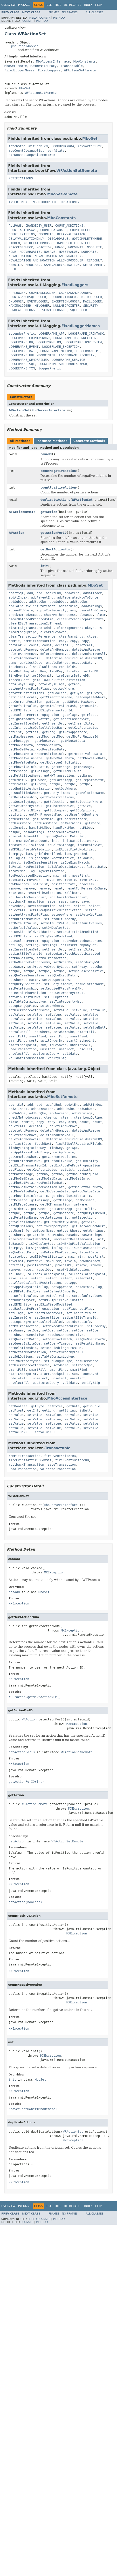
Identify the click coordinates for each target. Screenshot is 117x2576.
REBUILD (15, 265)
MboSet (25, 88)
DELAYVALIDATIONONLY (26, 238)
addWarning (68, 606)
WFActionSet (19, 410)
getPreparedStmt (90, 780)
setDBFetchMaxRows (24, 919)
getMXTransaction (59, 775)
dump (12, 662)
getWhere (92, 823)
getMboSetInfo (48, 745)
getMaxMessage (21, 736)
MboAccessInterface (53, 61)
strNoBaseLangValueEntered (32, 155)
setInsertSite (80, 949)
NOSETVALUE (68, 251)
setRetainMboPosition (27, 993)
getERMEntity (20, 710)
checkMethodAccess (24, 615)
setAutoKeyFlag (89, 914)
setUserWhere (51, 1005)
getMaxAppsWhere (73, 732)
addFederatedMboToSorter (78, 597)
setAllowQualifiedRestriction (55, 910)
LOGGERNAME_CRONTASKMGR (29, 338)
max (56, 875)
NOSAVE (49, 251)
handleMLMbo (39, 827)
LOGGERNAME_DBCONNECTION (74, 338)
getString (17, 814)
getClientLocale (22, 697)
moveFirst (80, 875)
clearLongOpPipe (22, 632)
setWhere (42, 1032)
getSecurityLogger (24, 801)
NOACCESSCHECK (21, 247)
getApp (74, 684)
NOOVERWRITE (30, 251)
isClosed (36, 845)
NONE (12, 251)
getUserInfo (19, 819)
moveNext (34, 880)
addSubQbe (17, 601)
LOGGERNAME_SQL (22, 364)
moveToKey (87, 880)
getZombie (17, 827)
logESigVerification (47, 871)
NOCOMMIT (75, 247)
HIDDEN (14, 243)
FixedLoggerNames (19, 70)
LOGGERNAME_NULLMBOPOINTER (32, 355)
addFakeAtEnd (42, 597)
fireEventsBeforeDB (72, 675)
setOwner (16, 966)
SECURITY (90, 305)
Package (24, 4)
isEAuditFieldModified (74, 849)
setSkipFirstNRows (24, 997)
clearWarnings (71, 636)
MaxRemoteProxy (44, 66)
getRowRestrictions (57, 797)
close (91, 636)
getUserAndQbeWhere (81, 814)
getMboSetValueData (85, 754)
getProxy (38, 784)
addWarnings (91, 606)
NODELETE (94, 247)
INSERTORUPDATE (44, 202)
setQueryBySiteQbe (24, 984)
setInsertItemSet (23, 949)
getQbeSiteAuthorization (30, 788)
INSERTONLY (18, 202)
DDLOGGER (94, 297)
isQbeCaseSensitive (40, 862)
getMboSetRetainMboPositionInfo (37, 754)
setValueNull (94, 1027)
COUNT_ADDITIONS (69, 225)
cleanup (85, 615)
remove (14, 888)
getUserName (43, 819)
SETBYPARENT (93, 265)
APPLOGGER (17, 293)
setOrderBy (62, 962)
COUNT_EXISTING (22, 234)
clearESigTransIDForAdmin (31, 628)
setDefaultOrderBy (60, 919)
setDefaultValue (22, 923)
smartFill (86, 1032)
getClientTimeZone (56, 697)
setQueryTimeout (58, 984)
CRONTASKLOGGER (42, 293)
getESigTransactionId (53, 710)
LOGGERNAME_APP (51, 333)
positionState (64, 884)
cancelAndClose (92, 610)
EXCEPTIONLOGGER (65, 301)
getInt (14, 727)
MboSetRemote (15, 66)
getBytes (94, 693)
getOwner (38, 780)
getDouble (87, 706)
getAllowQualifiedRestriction (59, 680)
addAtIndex (92, 593)
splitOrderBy (51, 1040)
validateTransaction (26, 1058)
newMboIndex (19, 884)
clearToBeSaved (53, 632)
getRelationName (90, 793)
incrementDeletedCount (28, 840)
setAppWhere (62, 914)
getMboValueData (60, 758)
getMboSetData (73, 740)
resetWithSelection (44, 893)
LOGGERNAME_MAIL (22, 351)
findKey (56, 671)
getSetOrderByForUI (25, 806)
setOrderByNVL (88, 962)
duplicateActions (55, 499)
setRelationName (90, 984)
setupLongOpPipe (22, 1005)
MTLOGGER (42, 305)
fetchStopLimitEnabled (28, 146)
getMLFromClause (67, 771)
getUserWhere (20, 823)
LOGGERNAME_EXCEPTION (61, 346)
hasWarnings (33, 832)
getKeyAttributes (83, 727)
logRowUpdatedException (29, 875)
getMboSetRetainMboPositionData (37, 749)
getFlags (70, 715)
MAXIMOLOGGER (20, 305)
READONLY (94, 260)
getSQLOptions (82, 810)
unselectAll (19, 1053)
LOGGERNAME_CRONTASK (86, 333)
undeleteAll (80, 1045)
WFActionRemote (22, 512)
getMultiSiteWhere (24, 775)
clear (100, 615)
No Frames (70, 12)
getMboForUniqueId (82, 736)
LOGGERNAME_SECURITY (76, 355)
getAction (48, 512)
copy (63, 641)
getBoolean (57, 693)
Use (49, 4)
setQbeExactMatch (63, 975)
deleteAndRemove (22, 649)
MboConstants (84, 61)
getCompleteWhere (90, 697)
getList (15, 732)
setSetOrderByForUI (66, 993)
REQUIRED (32, 265)
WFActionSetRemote (80, 70)
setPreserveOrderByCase (47, 966)
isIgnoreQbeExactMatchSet (51, 858)
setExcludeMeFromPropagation (34, 940)
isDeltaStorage (61, 845)
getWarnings (71, 823)
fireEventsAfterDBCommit (30, 675)
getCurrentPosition (25, 701)
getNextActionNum (55, 549)
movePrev (53, 880)
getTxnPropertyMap (45, 814)
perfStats (56, 150)
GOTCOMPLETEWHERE (87, 238)
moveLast (16, 880)
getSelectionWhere (86, 801)
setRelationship (22, 988)
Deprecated (73, 4)
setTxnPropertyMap (65, 1001)
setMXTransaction (51, 958)
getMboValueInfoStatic (59, 762)
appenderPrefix (22, 333)
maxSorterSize (90, 146)
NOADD (60, 247)
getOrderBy (18, 780)
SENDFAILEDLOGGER (23, 310)
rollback (72, 893)
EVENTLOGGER (37, 301)
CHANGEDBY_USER (38, 225)
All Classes (94, 12)
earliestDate (31, 662)
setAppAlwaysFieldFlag (28, 914)
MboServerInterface (48, 410)
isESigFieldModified (43, 854)
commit (14, 641)
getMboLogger (20, 740)
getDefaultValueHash (58, 706)
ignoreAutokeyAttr (63, 832)
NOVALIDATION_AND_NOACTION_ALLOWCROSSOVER (46, 260)
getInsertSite (80, 723)
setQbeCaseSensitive (86, 971)
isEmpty (15, 854)
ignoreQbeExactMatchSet (64, 836)
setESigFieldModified (53, 936)
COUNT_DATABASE (53, 230)
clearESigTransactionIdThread (35, 623)
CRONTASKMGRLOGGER (75, 293)
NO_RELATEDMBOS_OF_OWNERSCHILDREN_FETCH (58, 243)
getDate (52, 701)
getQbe (55, 784)
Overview (8, 4)
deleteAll (63, 645)
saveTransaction (41, 906)
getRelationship (22, 797)
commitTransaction (39, 641)
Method (59, 17)
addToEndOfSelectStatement (32, 606)
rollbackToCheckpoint (27, 897)
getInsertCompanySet (71, 719)
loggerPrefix (49, 368)
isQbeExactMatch (75, 862)
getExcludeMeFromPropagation (34, 715)
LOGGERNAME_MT (88, 351)
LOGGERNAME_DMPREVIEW (83, 342)
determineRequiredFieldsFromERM (74, 658)
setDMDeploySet (55, 927)
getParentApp (61, 780)
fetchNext (17, 667)
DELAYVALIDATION (71, 234)
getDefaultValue (22, 706)
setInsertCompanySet (78, 945)
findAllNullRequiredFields (52, 667)
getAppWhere (63, 688)
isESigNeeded (76, 854)
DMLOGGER (16, 301)
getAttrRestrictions (26, 693)
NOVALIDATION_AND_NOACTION (58, 256)
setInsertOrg (53, 949)
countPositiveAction (58, 487)
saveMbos (16, 906)
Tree (57, 4)
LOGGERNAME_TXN (22, 368)
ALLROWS (15, 225)
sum (43, 1045)
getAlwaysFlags (22, 684)
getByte (76, 693)
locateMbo (17, 871)
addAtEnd (53, 593)
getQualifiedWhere (24, 793)
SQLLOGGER (78, 310)
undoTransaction (22, 1049)
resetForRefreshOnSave (85, 888)
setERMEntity (20, 936)
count (33, 645)
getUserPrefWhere (72, 819)
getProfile (18, 784)
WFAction (16, 532)
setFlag (15, 945)
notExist (40, 884)
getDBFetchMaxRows (78, 701)
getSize (84, 806)
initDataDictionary (79, 840)
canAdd (46, 454)
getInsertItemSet (23, 723)
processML (87, 884)
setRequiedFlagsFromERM (60, 988)
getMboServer (46, 740)
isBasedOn (17, 845)
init (44, 566)
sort (33, 1040)
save (51, 901)
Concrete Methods (89, 441)
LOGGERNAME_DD (21, 342)
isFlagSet (17, 858)
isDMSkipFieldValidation (30, 849)
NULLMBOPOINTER (66, 305)
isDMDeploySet (90, 845)
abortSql (16, 593)
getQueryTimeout (58, 793)
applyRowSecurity (51, 610)
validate (70, 1053)
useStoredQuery (46, 1053)
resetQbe (16, 893)
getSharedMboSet (60, 806)
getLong (48, 732)
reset (58, 888)
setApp (90, 910)
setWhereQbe (63, 1032)
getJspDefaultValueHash (43, 727)
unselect (47, 1049)
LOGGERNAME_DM (48, 342)
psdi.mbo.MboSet (24, 46)
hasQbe (14, 832)
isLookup (85, 858)
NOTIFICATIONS (21, 178)
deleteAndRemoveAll (89, 654)
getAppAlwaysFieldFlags (29, 688)
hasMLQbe (85, 827)
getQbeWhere (65, 788)
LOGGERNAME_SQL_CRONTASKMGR (62, 364)
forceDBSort (19, 680)
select (64, 906)
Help (98, 4)
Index (88, 4)
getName (84, 775)
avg (73, 610)
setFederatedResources (82, 940)
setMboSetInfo (21, 958)
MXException (54, 1572)
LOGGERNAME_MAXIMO (56, 351)
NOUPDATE (88, 251)
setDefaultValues (87, 923)
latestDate (96, 866)
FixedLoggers (49, 70)
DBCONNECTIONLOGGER (66, 297)
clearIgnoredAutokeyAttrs (79, 628)
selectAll (17, 910)
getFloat (88, 715)
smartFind (37, 1036)
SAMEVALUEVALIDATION (61, 265)
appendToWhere (21, 610)
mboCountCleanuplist (26, 150)
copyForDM (17, 645)
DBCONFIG (45, 234)
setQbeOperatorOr (57, 980)
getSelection (55, 801)
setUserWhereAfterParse (29, 1010)
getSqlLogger (55, 810)
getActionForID (53, 532)
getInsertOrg (53, 723)
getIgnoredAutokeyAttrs (29, 719)
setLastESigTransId (25, 953)
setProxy (79, 966)
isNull (14, 862)
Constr (44, 17)
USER (12, 269)
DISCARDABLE (58, 238)
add (30, 593)
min (65, 875)
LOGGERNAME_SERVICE (68, 359)
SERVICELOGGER (54, 310)
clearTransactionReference (32, 636)
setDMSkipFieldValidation (31, 932)
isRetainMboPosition (26, 866)
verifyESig (57, 1058)
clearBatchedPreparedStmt (31, 619)
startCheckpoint (80, 1040)
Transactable (71, 66)
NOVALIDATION (20, 256)
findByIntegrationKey (27, 671)
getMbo (42, 736)
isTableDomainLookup (65, 866)
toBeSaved (58, 1045)
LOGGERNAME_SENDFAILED (28, 359)
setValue (60, 1010)
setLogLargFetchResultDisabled (73, 953)
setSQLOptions (56, 997)
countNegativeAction (58, 471)
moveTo (70, 880)
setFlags (49, 945)
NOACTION (43, 247)
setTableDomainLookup (27, 1001)
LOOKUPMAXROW (63, 146)
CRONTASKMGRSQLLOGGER (27, 297)
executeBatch (83, 662)
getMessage (61, 767)
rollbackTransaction (26, 901)
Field (33, 17)
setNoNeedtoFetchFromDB (29, 962)
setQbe (96, 966)
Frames (54, 12)
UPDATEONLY (70, 202)
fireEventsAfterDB (82, 671)
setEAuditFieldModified (77, 932)
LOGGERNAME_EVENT (23, 346)
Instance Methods (51, 441)
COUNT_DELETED (82, 230)
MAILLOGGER (92, 301)
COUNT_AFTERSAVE (22, 230)
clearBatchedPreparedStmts (80, 619)
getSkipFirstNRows (24, 810)
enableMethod (57, 662)
